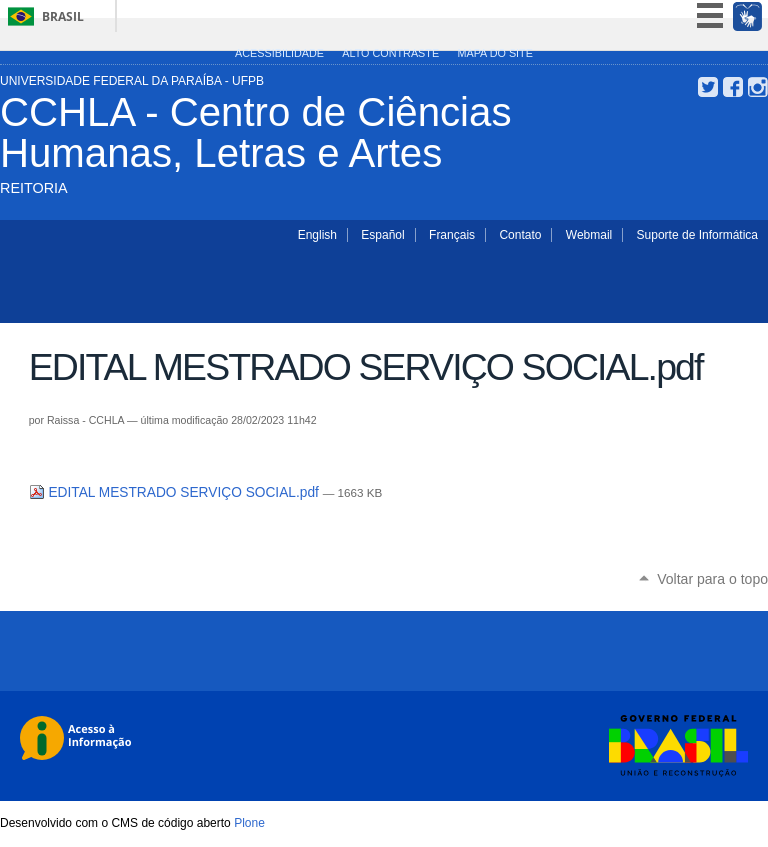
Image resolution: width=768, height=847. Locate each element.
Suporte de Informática (697, 235)
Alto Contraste (390, 53)
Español (382, 235)
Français (452, 235)
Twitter (708, 87)
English (317, 235)
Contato (520, 235)
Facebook (733, 87)
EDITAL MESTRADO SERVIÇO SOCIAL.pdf (176, 492)
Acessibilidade (279, 53)
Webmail (589, 235)
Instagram (758, 87)
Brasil (63, 16)
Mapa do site (494, 53)
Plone (249, 823)
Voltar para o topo (712, 579)
